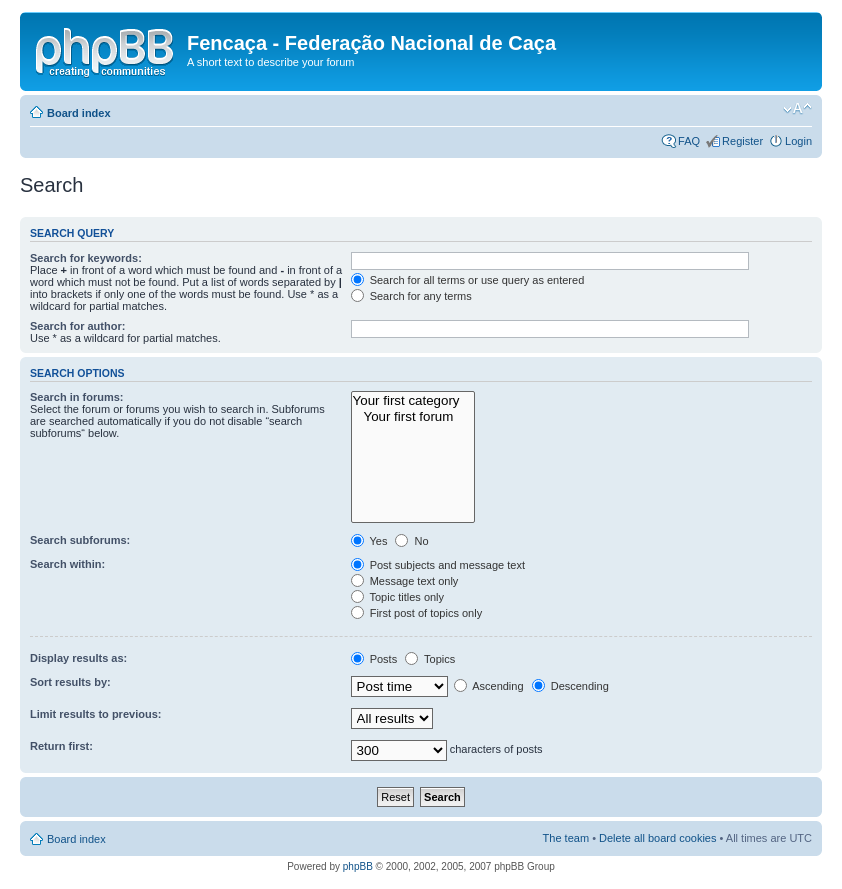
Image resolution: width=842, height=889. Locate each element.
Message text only (405, 581)
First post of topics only (417, 613)
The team (566, 838)
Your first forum (413, 417)
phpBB (358, 866)
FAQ (689, 141)
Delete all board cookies (657, 838)
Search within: (67, 564)
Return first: (61, 746)
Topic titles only (397, 597)
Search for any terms (411, 296)
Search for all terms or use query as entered (468, 280)
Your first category (413, 401)
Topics (430, 659)
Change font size (797, 109)
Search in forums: (77, 397)
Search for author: (77, 326)
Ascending (489, 686)
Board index (79, 113)
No (411, 541)
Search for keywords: (86, 258)
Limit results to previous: (95, 714)
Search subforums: (80, 540)
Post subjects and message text (438, 565)
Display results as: (78, 658)
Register (742, 141)
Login (798, 141)
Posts (374, 659)
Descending (570, 686)
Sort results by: (70, 682)
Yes (369, 541)
